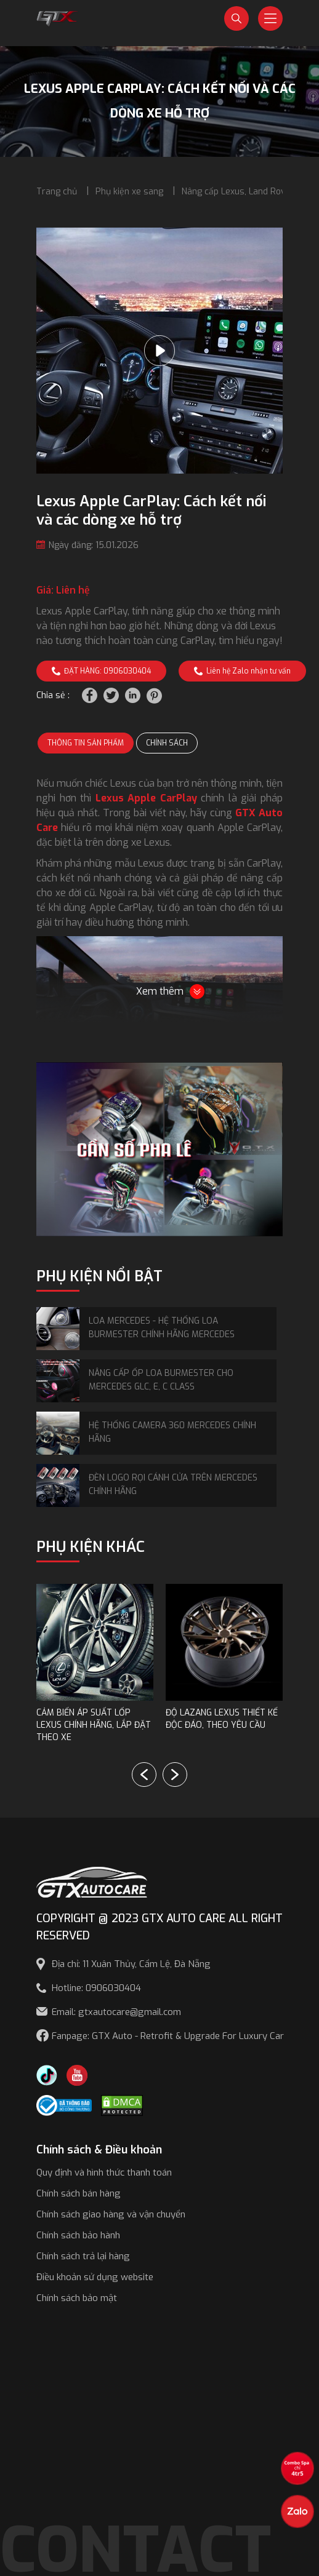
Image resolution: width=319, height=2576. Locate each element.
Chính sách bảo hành (78, 2235)
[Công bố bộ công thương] (64, 2104)
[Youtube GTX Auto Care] (77, 2074)
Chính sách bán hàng (78, 2193)
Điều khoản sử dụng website (94, 2277)
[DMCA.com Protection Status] (122, 2104)
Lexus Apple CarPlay (146, 798)
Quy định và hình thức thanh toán (104, 2172)
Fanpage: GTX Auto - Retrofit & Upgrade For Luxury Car (168, 2036)
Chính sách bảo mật (76, 2298)
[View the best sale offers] (297, 2468)
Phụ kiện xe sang (129, 191)
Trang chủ (56, 191)
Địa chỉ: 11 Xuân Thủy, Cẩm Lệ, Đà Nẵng (131, 1964)
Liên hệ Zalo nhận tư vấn (242, 671)
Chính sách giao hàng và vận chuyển (110, 2214)
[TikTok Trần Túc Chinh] (46, 2074)
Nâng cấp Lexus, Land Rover (238, 191)
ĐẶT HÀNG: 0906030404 (101, 671)
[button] (175, 1774)
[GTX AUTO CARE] (91, 1881)
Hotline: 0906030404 (96, 1988)
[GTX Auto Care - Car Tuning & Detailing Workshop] (57, 17)
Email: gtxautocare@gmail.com (116, 2012)
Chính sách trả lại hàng (83, 2256)
